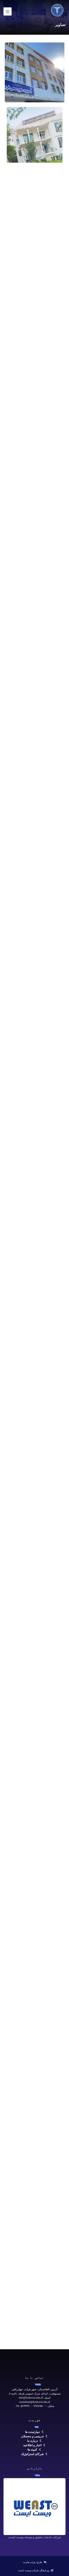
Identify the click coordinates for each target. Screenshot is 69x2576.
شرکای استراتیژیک (34, 2454)
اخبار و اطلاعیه (34, 2445)
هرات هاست (29, 2562)
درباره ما (34, 2440)
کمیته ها (34, 2449)
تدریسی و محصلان (34, 2436)
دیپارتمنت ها (34, 2431)
